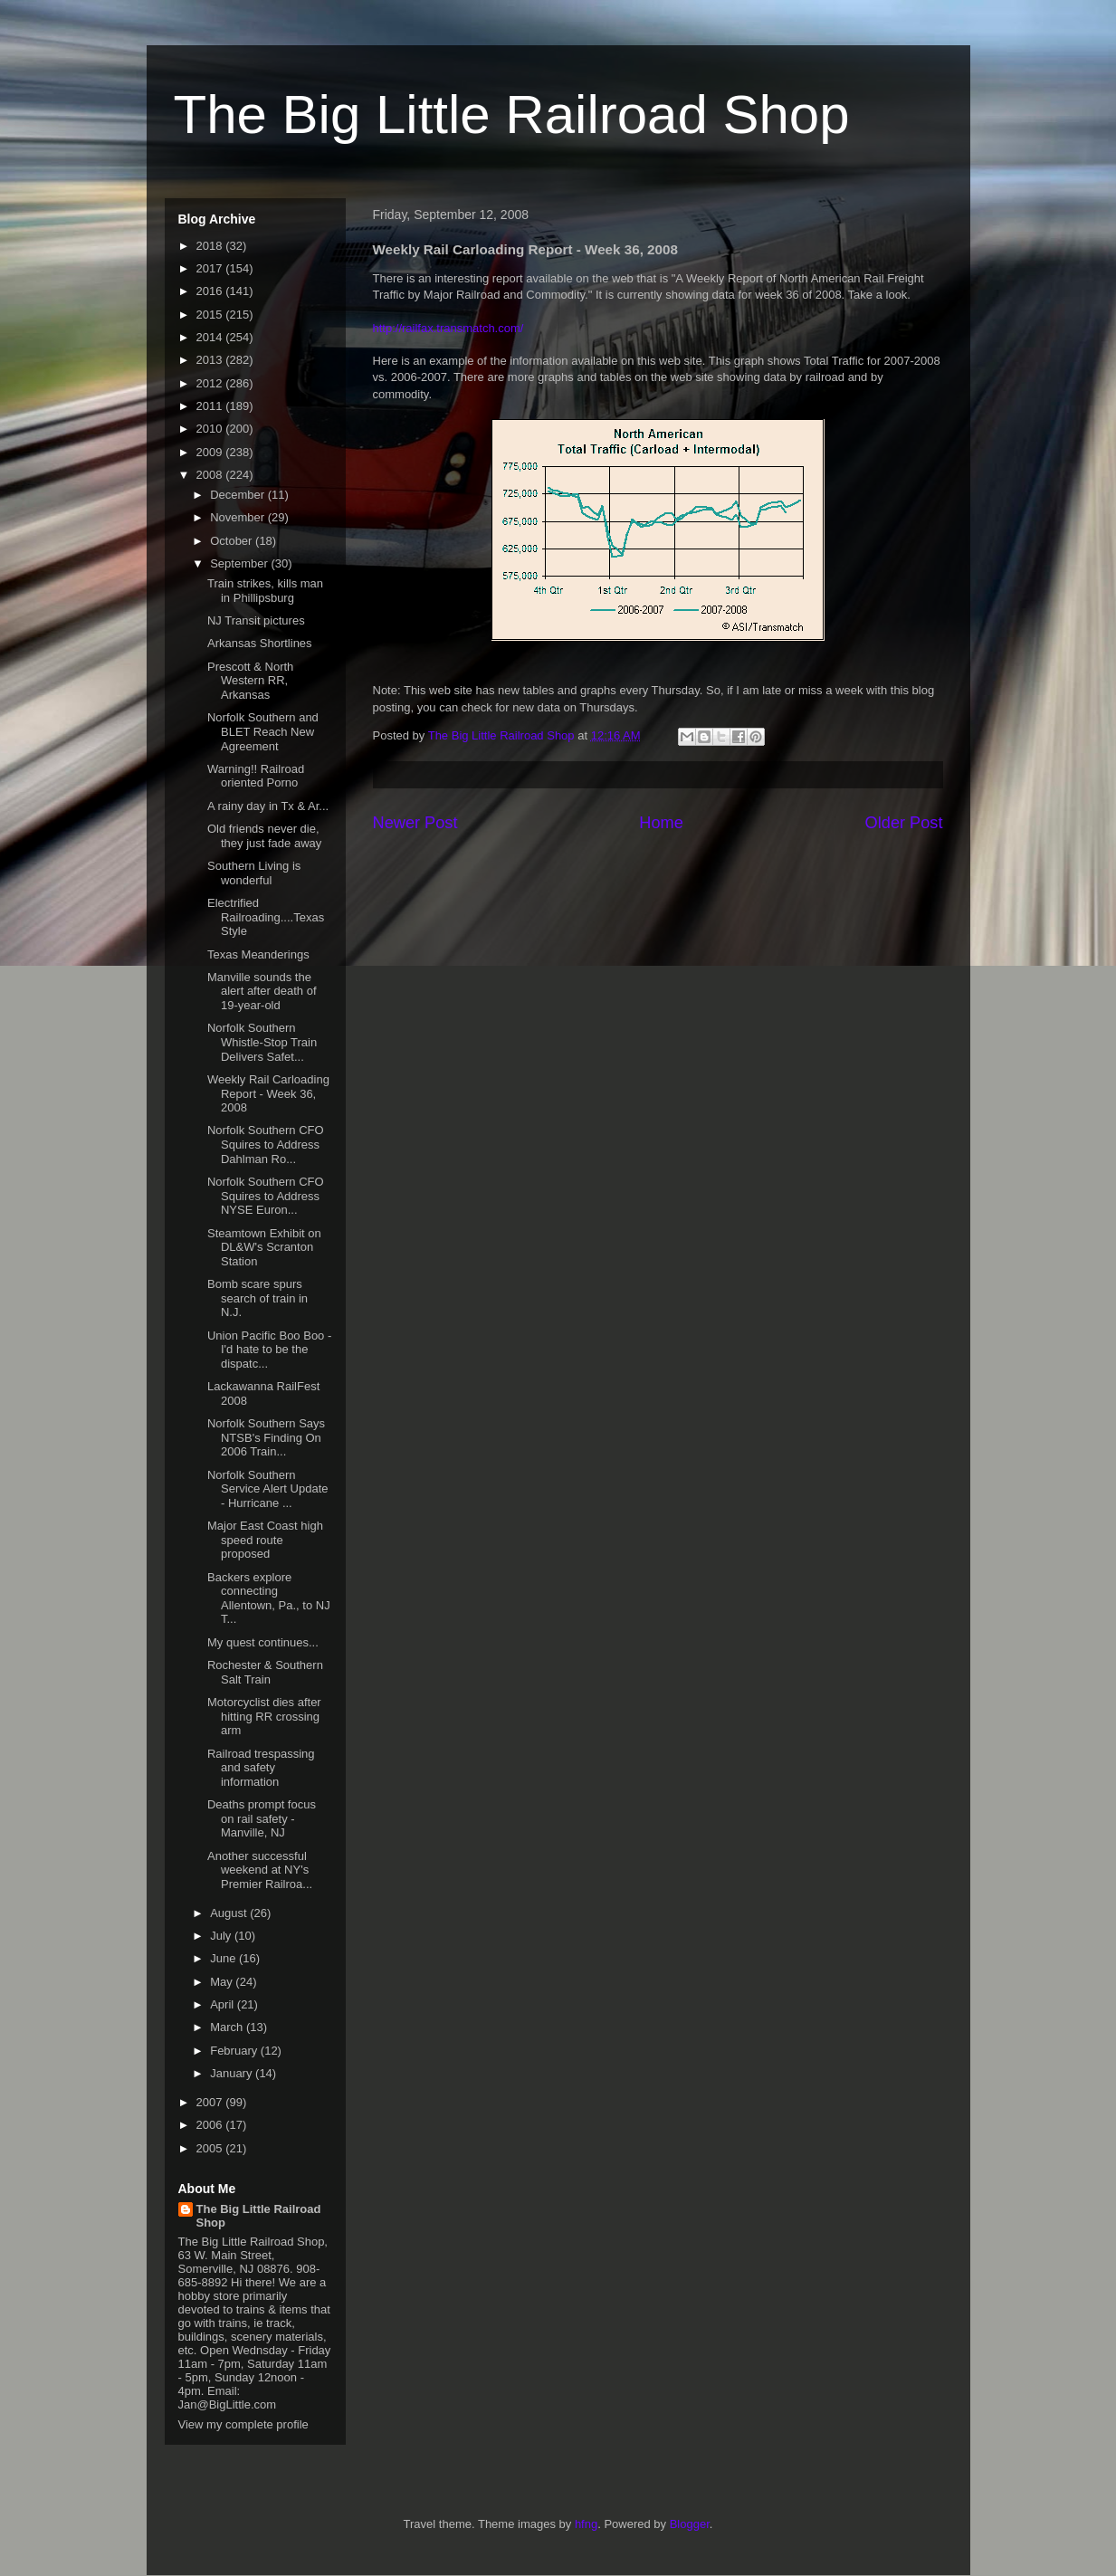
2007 (211, 2102)
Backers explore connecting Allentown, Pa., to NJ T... (268, 1598)
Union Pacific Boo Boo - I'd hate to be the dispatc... (269, 1349)
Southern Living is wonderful (253, 873)
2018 (211, 246)
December (239, 494)
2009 (211, 452)
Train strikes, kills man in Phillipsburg (265, 591)
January (232, 2073)
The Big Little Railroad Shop (512, 114)
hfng (586, 2524)
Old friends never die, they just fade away (264, 836)
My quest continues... (263, 1642)
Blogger (690, 2524)
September (240, 563)
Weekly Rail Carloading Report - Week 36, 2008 (268, 1093)
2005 (211, 2148)
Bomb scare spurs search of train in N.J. (257, 1298)
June (224, 1958)
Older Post (904, 823)
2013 (211, 360)
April (223, 2004)
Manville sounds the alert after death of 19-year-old (262, 991)
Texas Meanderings (258, 954)
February (235, 2050)
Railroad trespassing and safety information (261, 1768)
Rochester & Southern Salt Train (265, 1672)
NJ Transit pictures (256, 620)
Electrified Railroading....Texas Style (265, 917)
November (239, 517)
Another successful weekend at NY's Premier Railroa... (259, 1870)
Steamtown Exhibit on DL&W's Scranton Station (264, 1247)
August (230, 1913)
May (222, 1982)
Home (661, 823)
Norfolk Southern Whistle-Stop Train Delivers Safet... (262, 1042)
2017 (211, 268)
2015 (211, 314)
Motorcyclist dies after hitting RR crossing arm (264, 1716)
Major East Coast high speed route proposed (265, 1539)
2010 (211, 428)
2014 (211, 337)
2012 (211, 383)
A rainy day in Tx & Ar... (268, 806)
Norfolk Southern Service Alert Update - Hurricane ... (268, 1489)
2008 (211, 475)
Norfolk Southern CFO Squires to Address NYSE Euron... (265, 1195)
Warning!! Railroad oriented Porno (255, 776)
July (222, 1935)
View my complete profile (243, 2424)
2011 (211, 406)
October (232, 541)
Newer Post (415, 823)
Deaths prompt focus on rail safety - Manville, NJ (261, 1818)
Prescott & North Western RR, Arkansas (250, 680)
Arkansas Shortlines (259, 643)
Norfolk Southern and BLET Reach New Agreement (263, 731)
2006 (211, 2125)
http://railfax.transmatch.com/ (448, 328)
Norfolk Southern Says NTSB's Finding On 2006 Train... (266, 1437)
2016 (211, 291)
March (228, 2027)
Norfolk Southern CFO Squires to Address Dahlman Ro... (265, 1144)
